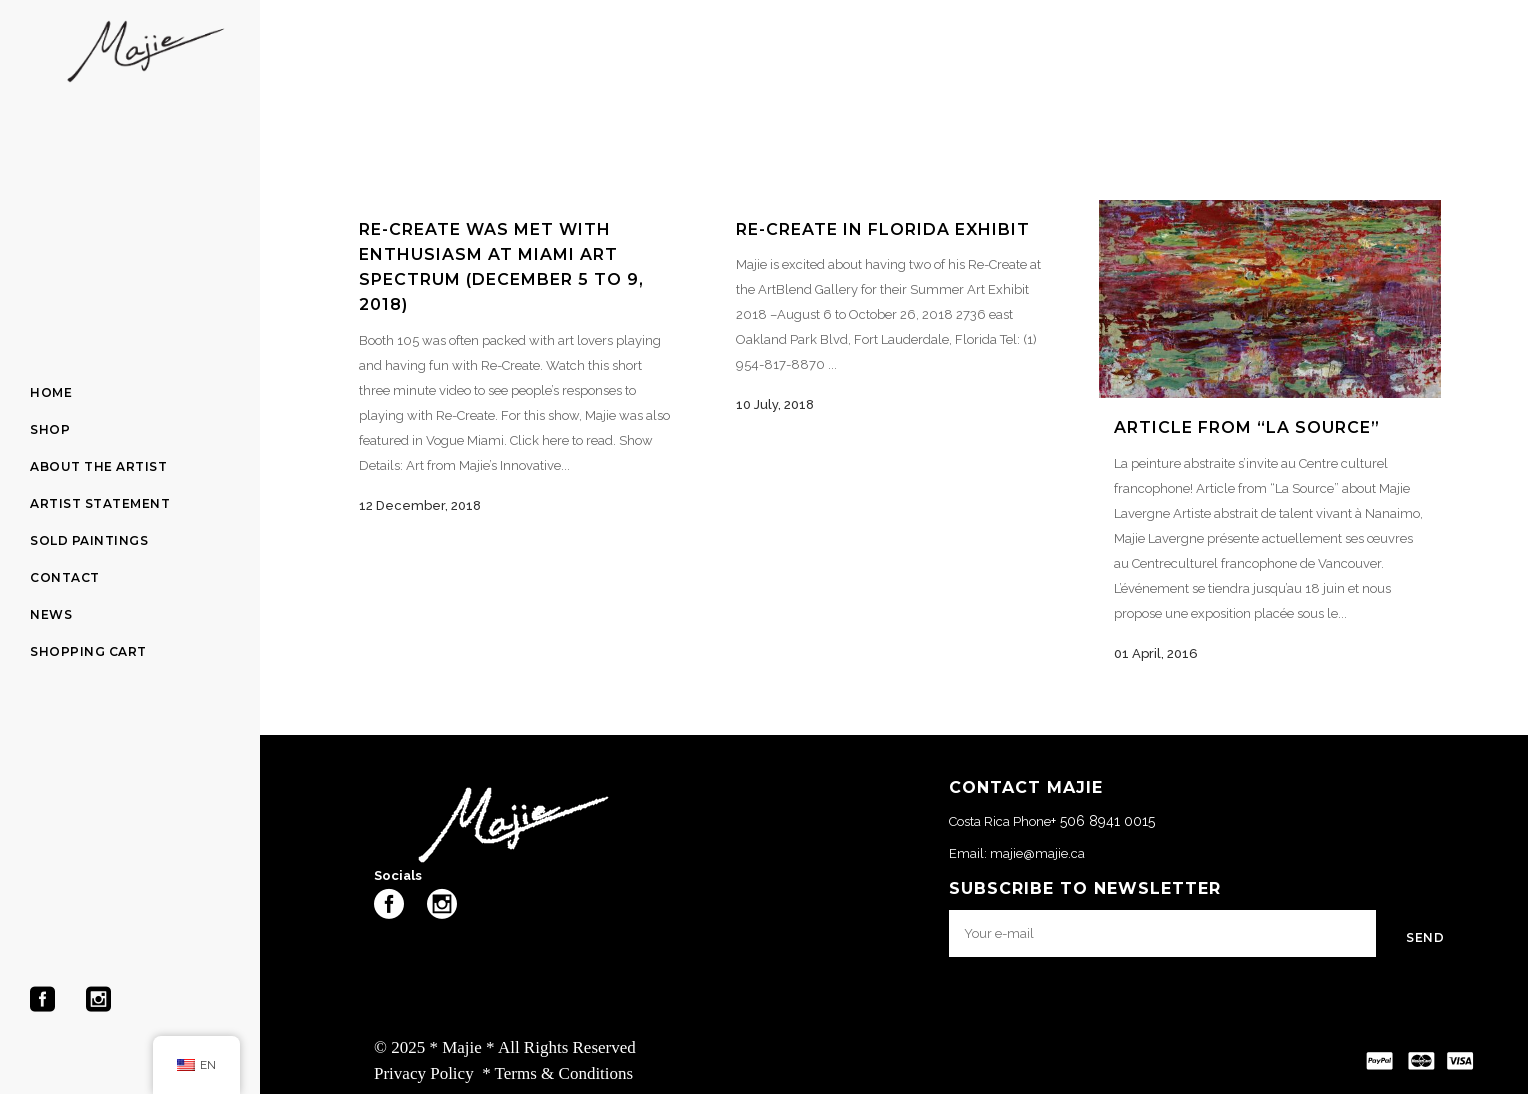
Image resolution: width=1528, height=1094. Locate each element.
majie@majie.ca (1037, 853)
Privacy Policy (424, 1073)
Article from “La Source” (1247, 427)
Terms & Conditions (564, 1073)
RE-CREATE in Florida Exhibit (883, 229)
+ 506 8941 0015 (1103, 821)
